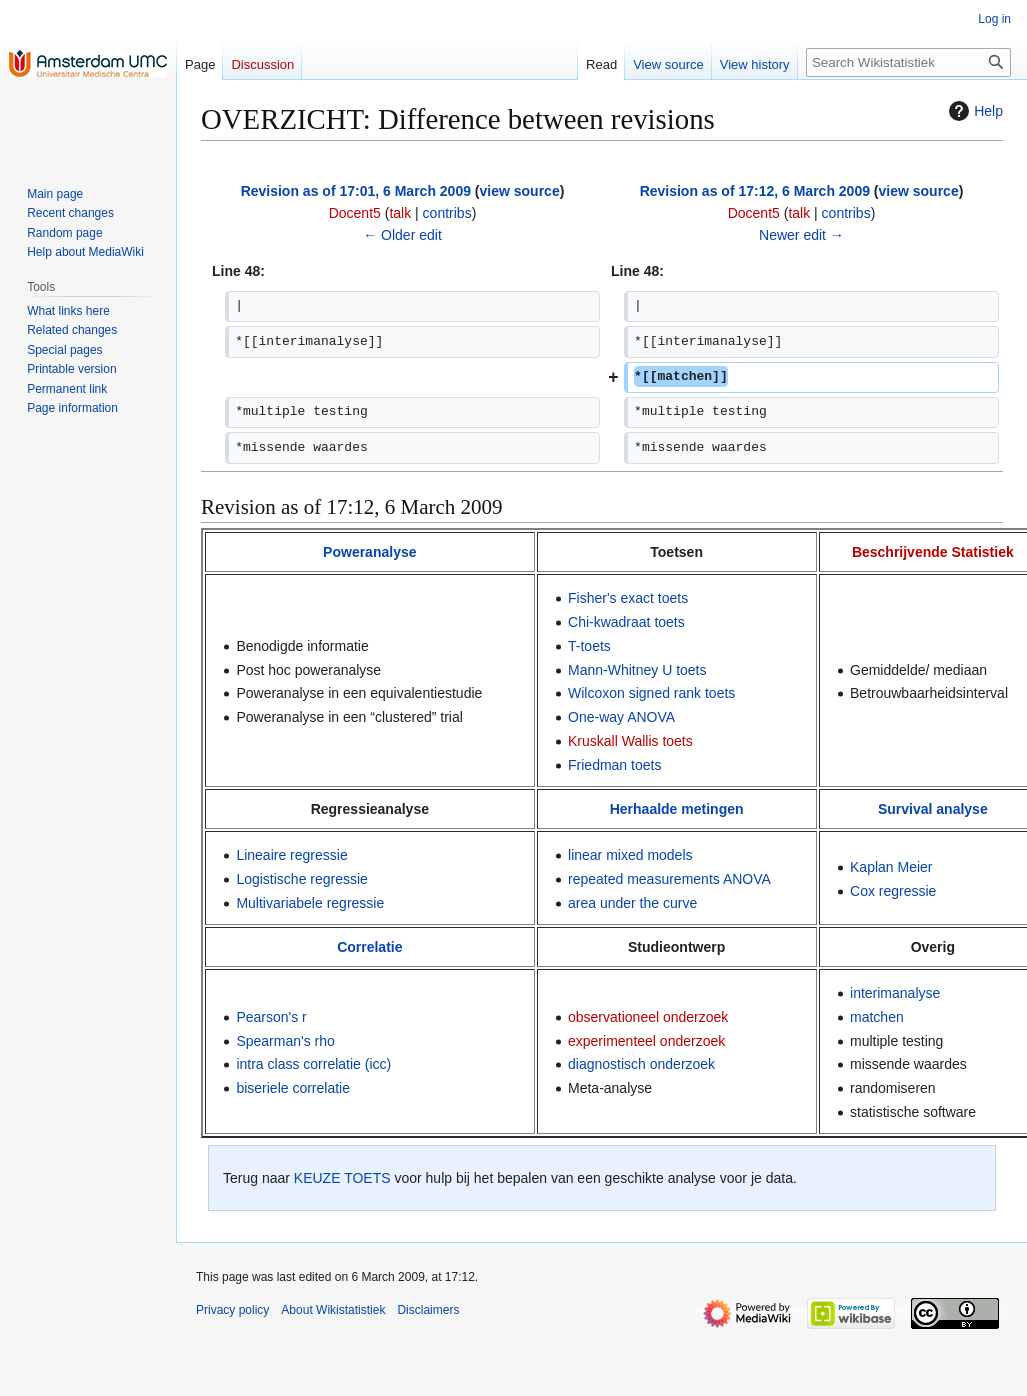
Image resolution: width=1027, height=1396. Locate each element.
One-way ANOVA (621, 717)
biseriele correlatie (293, 1088)
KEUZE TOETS (342, 1178)
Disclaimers (428, 1310)
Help (973, 111)
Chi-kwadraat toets (626, 622)
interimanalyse (895, 993)
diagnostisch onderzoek (641, 1064)
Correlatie (369, 947)
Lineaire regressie (291, 855)
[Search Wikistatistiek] (908, 62)
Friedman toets (614, 765)
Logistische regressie (302, 879)
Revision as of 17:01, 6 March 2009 (356, 191)
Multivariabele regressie (310, 903)
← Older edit (402, 235)
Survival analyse (933, 809)
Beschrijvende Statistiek (933, 552)
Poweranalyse (369, 552)
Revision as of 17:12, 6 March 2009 (755, 191)
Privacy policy (232, 1310)
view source (520, 191)
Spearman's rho (285, 1041)
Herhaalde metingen (677, 809)
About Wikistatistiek (333, 1310)
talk (400, 213)
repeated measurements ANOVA (669, 879)
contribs (447, 213)
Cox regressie (893, 891)
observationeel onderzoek (648, 1017)
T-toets (589, 646)
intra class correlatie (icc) (313, 1064)
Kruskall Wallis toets (630, 741)
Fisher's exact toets (628, 598)
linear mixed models (630, 855)
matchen (877, 1017)
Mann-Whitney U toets (637, 670)
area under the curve (632, 903)
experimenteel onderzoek (646, 1041)
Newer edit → (801, 235)
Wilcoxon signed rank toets (651, 693)
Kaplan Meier (891, 867)
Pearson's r (271, 1017)
